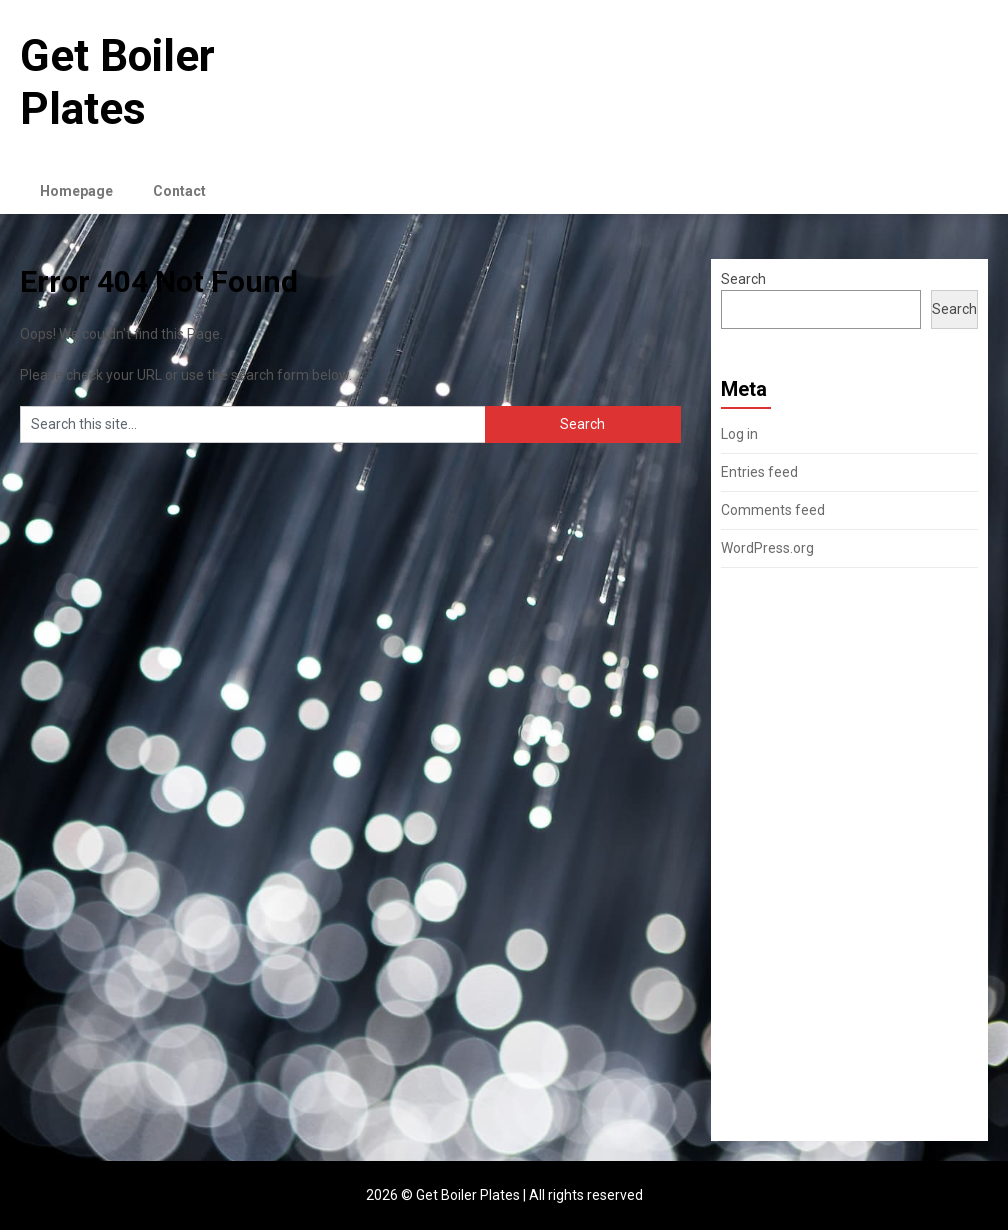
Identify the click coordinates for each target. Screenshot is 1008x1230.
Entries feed (759, 472)
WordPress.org (767, 548)
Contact (179, 191)
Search (743, 279)
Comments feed (773, 510)
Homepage (76, 191)
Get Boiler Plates (117, 82)
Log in (739, 434)
